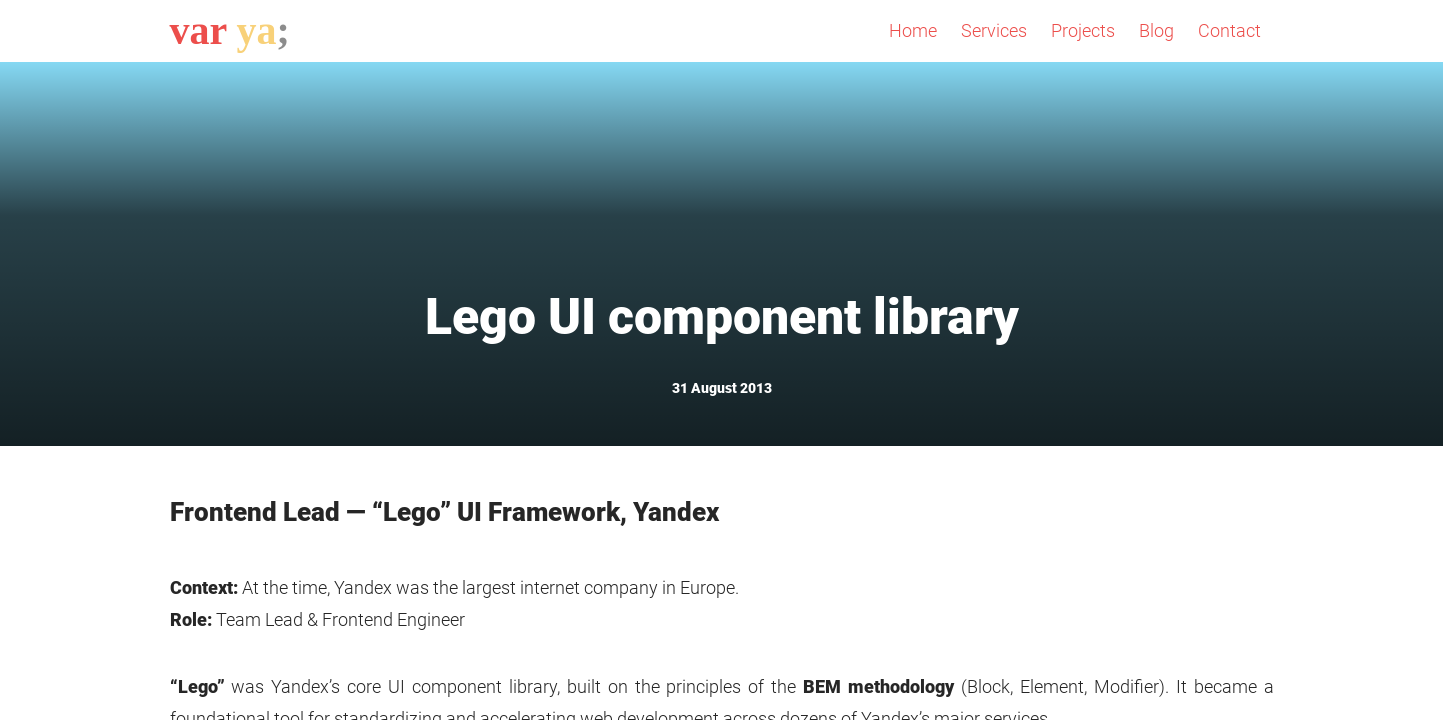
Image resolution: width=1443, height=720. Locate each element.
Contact (1229, 30)
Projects (1083, 30)
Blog (1156, 30)
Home (913, 30)
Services (994, 30)
